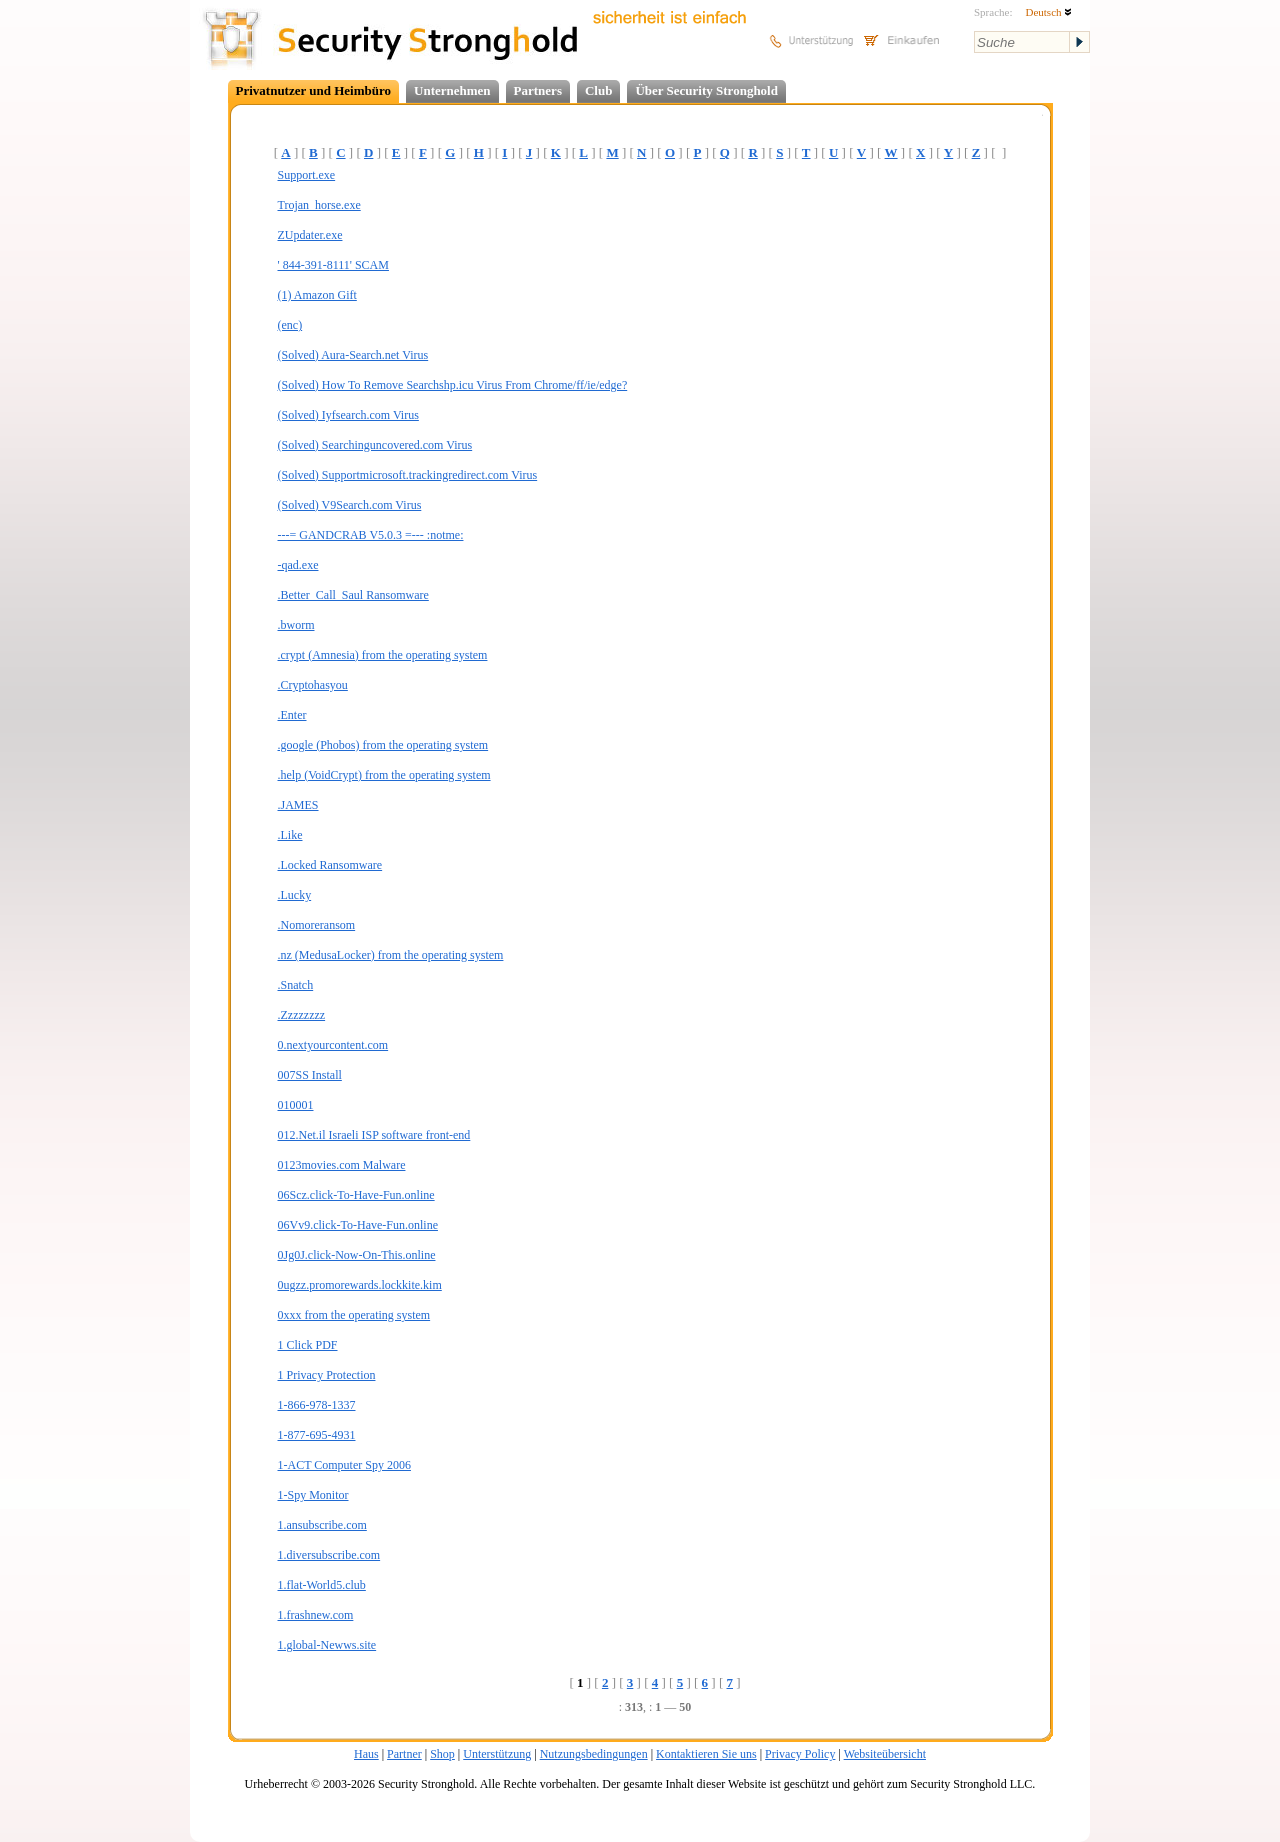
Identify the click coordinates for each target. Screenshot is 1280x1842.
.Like (290, 835)
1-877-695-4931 (317, 1435)
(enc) (290, 325)
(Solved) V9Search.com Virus (350, 505)
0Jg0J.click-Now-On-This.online (357, 1255)
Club (598, 90)
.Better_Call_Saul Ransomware (353, 595)
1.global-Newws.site (327, 1645)
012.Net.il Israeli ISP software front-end (374, 1135)
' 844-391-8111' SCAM (333, 265)
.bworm (296, 625)
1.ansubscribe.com (322, 1525)
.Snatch (296, 985)
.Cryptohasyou (313, 685)
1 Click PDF (308, 1345)
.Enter (292, 715)
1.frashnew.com (316, 1615)
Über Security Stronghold (706, 90)
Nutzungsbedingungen (594, 1754)
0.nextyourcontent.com (333, 1045)
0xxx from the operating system (354, 1315)
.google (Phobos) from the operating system (383, 745)
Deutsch (1048, 12)
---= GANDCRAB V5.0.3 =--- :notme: (371, 535)
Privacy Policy (800, 1754)
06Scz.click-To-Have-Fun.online (356, 1195)
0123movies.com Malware (342, 1165)
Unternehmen (452, 90)
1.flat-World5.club (322, 1585)
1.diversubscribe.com (329, 1555)
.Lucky (295, 895)
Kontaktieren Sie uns (706, 1754)
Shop (442, 1754)
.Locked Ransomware (330, 865)
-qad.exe (298, 565)
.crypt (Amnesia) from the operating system (383, 655)
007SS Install (310, 1075)
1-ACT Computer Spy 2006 (344, 1465)
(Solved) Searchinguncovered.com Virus (375, 445)
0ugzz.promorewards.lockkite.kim (360, 1285)
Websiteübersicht (885, 1754)
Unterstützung (497, 1754)
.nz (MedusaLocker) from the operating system (391, 955)
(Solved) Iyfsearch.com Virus (348, 415)
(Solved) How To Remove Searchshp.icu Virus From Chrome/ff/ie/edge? (453, 385)
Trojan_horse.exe (319, 205)
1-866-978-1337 (317, 1405)
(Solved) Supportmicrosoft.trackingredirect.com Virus (408, 475)
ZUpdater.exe (310, 235)
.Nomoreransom (317, 925)
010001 (296, 1105)
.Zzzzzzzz (302, 1015)
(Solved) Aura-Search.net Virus (353, 355)
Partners (538, 90)
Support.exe (307, 175)
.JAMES (298, 805)
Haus (366, 1754)
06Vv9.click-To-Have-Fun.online (358, 1225)
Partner (404, 1754)
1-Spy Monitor (313, 1495)
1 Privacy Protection (327, 1375)
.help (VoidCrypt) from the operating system (384, 775)
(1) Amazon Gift (317, 295)
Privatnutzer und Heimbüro (314, 90)
